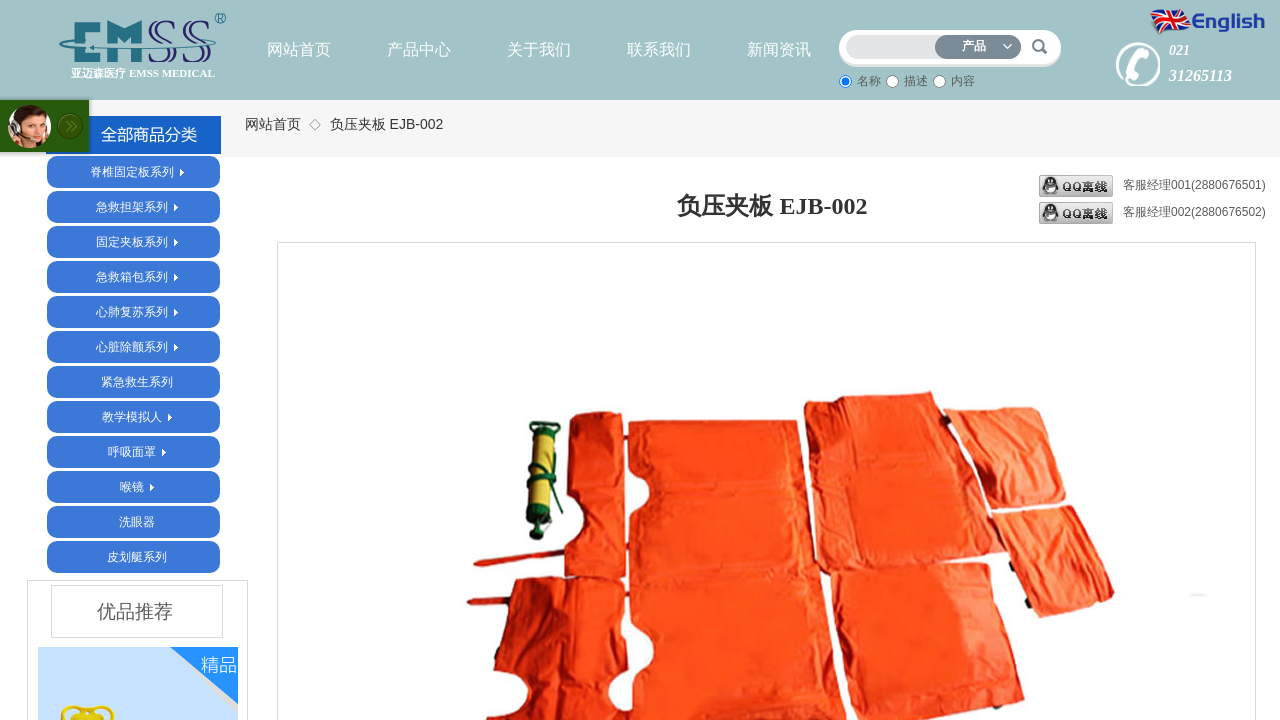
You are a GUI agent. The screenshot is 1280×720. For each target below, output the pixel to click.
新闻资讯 (779, 49)
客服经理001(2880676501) (1152, 186)
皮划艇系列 (137, 557)
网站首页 (299, 49)
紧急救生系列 (137, 382)
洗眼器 (137, 522)
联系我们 (659, 49)
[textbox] (895, 43)
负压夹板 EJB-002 (387, 124)
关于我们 (539, 49)
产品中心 (419, 49)
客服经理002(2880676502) (1152, 213)
